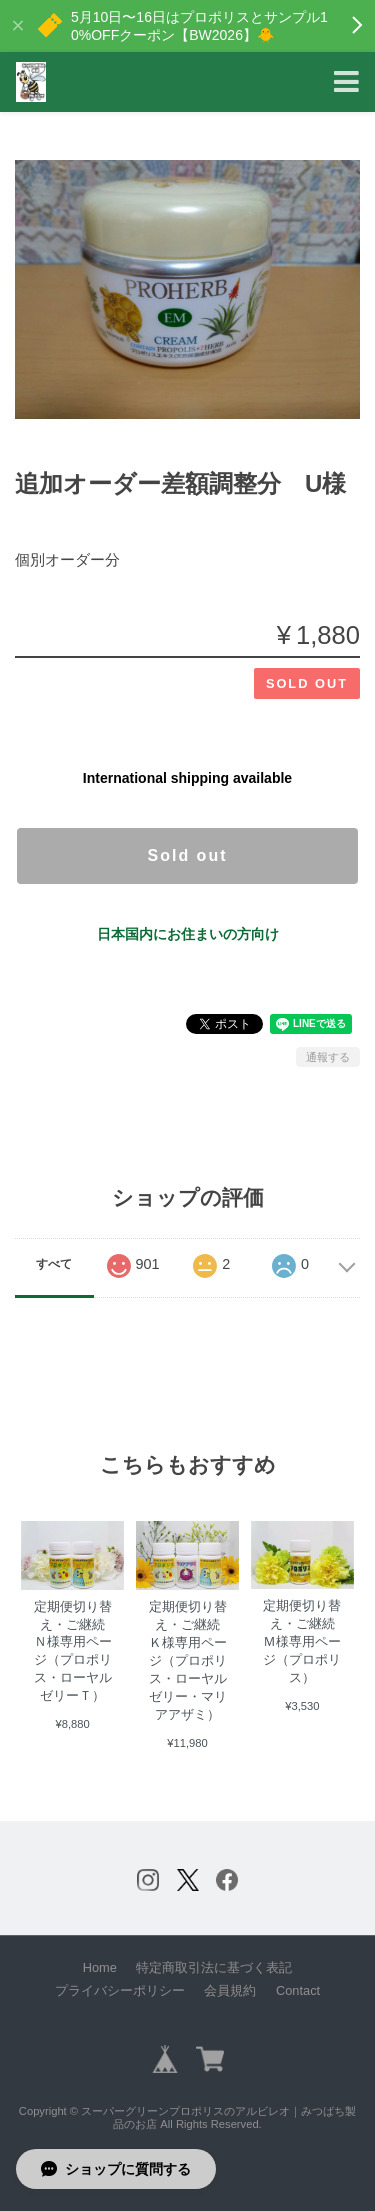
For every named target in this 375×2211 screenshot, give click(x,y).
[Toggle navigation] (346, 82)
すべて (54, 1264)
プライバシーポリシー (120, 1990)
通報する (328, 1057)
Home (100, 1967)
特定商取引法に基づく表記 (214, 1967)
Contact (298, 1990)
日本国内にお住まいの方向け (188, 934)
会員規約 (230, 1990)
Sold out (188, 855)
